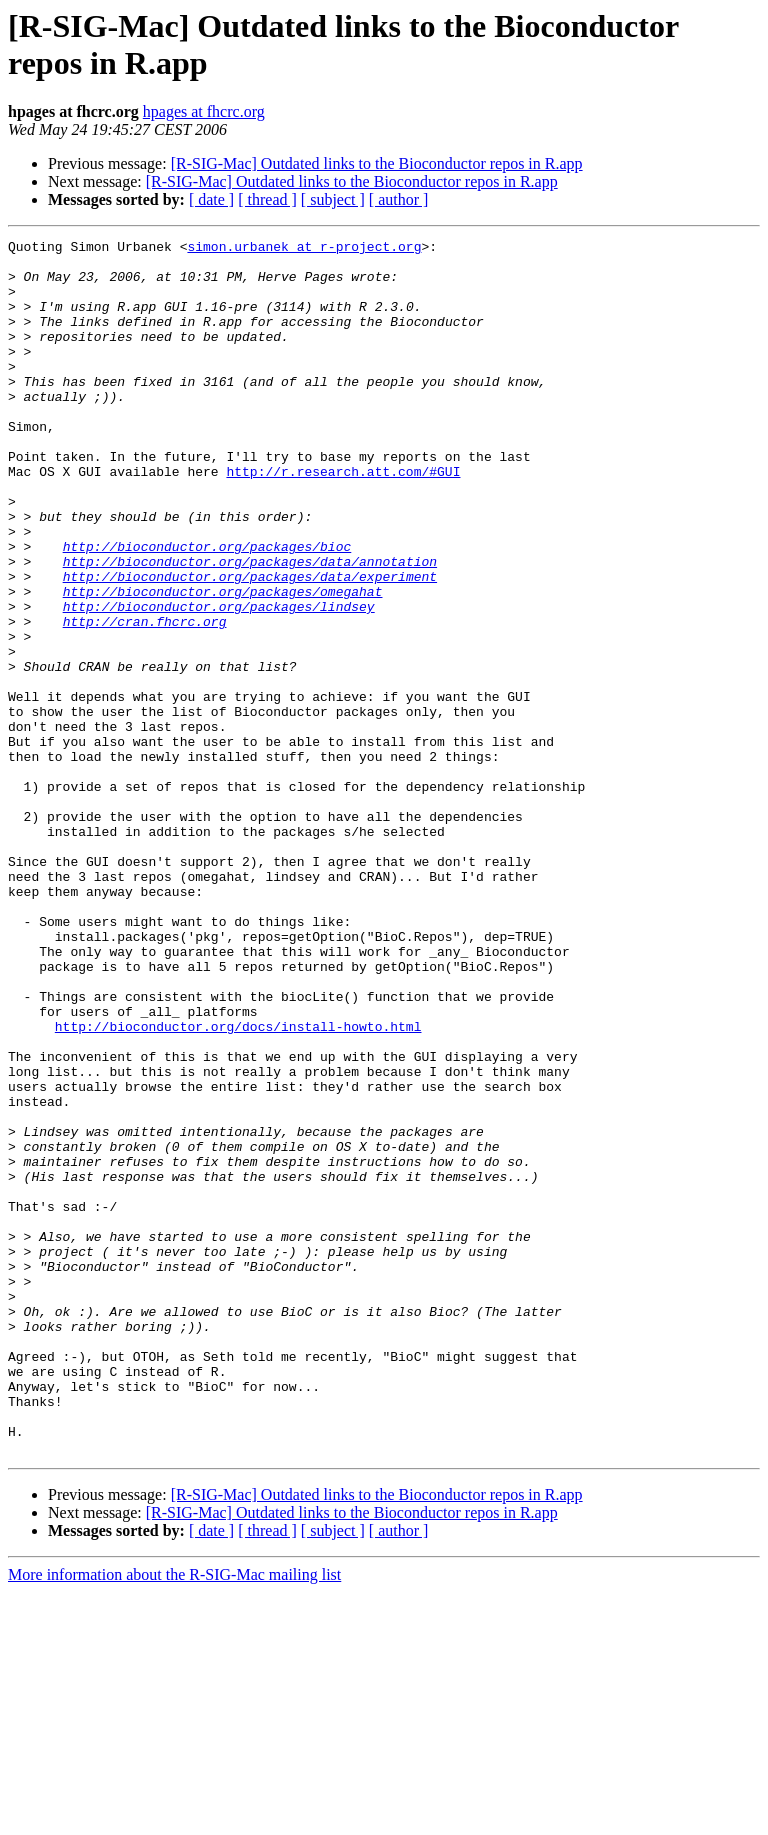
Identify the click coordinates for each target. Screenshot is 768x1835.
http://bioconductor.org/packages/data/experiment (250, 645)
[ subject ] (333, 199)
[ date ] (211, 199)
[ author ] (399, 199)
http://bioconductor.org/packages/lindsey (219, 681)
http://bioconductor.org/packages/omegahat (223, 663)
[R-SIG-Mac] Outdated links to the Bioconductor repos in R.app (377, 163)
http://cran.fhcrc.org (145, 699)
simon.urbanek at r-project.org (304, 249)
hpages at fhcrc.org (204, 111)
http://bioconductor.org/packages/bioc (207, 609)
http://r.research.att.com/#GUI (343, 519)
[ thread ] (267, 199)
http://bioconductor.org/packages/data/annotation (250, 627)
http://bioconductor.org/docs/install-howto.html (238, 1185)
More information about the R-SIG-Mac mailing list (174, 1817)
